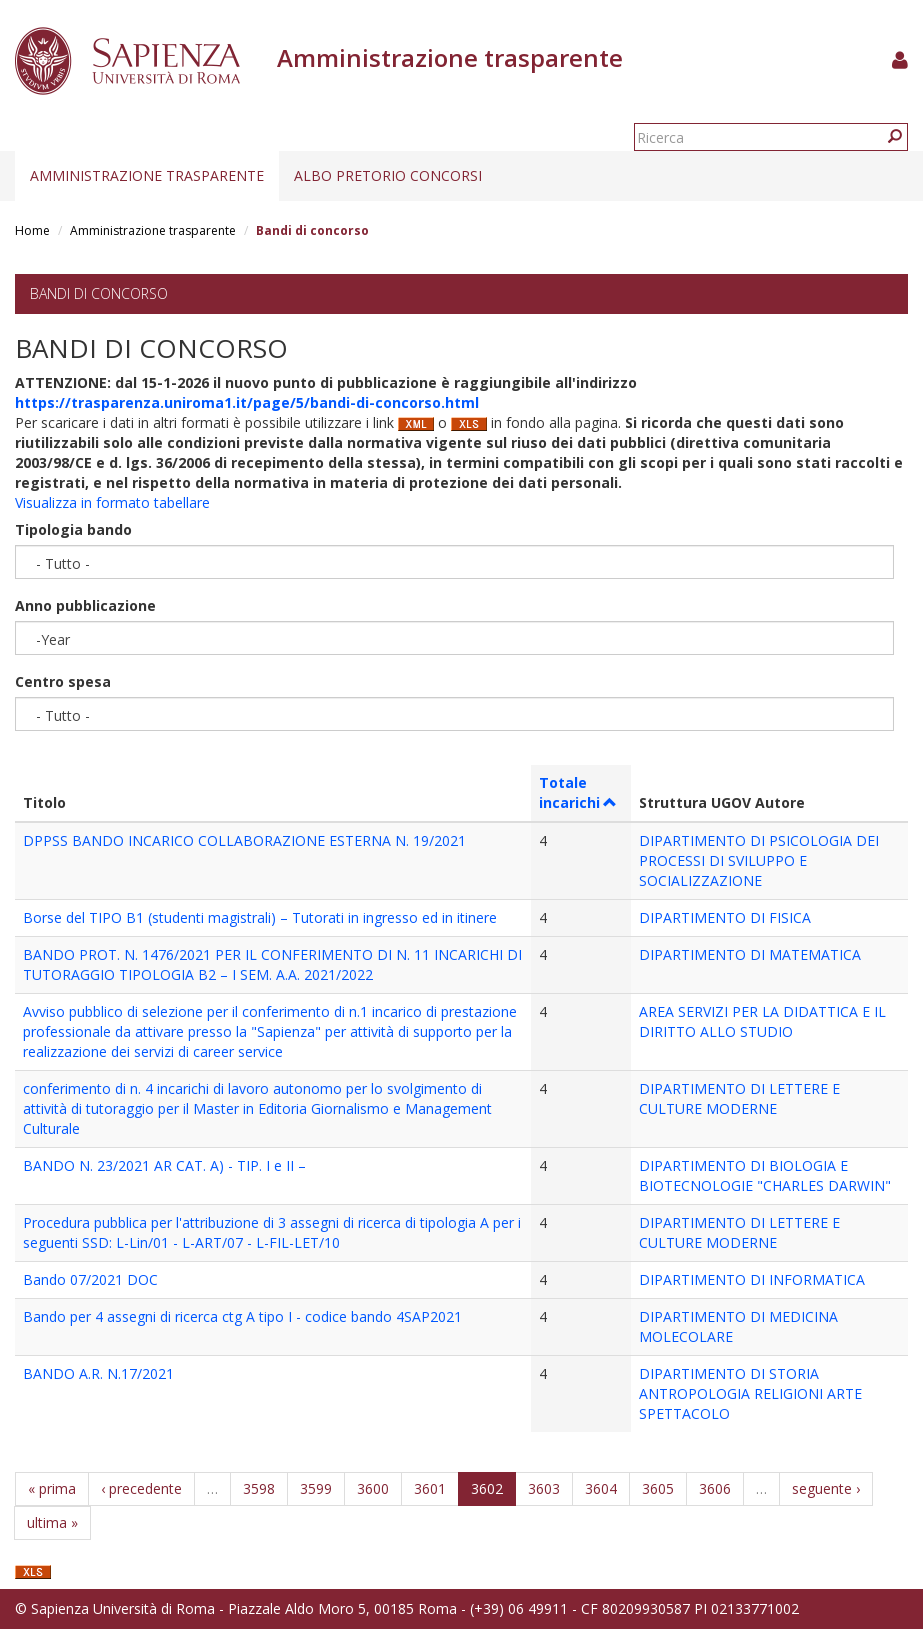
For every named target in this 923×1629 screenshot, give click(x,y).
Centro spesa (63, 681)
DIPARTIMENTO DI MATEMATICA (750, 954)
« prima (52, 1488)
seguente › (826, 1488)
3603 (544, 1488)
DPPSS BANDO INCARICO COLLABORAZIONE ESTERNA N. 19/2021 (244, 840)
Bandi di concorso (99, 293)
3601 (430, 1488)
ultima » (52, 1522)
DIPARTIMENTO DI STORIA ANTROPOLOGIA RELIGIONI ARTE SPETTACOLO (750, 1393)
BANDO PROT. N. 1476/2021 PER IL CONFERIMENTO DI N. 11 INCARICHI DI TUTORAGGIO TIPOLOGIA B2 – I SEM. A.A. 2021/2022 (272, 964)
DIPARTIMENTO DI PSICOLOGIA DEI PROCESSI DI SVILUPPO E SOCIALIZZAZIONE (759, 860)
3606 (715, 1488)
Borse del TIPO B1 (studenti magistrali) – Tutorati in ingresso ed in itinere (260, 917)
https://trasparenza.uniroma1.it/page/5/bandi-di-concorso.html (247, 402)
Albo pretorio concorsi (388, 175)
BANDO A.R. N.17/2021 (98, 1373)
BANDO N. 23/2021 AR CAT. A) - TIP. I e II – (164, 1165)
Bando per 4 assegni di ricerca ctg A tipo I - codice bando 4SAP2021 (242, 1316)
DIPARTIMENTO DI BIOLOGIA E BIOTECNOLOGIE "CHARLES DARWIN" (765, 1175)
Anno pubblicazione (85, 605)
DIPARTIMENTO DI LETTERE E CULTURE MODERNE (739, 1098)
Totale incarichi (578, 792)
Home (32, 230)
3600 (373, 1488)
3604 (601, 1488)
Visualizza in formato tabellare (112, 502)
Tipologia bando (73, 529)
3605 (658, 1488)
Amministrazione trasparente (147, 175)
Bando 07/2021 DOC (90, 1279)
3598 (259, 1488)
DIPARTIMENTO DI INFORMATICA (752, 1279)
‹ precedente (141, 1488)
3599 (316, 1488)
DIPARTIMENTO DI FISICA (725, 917)
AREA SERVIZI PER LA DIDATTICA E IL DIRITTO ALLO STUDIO (762, 1021)
